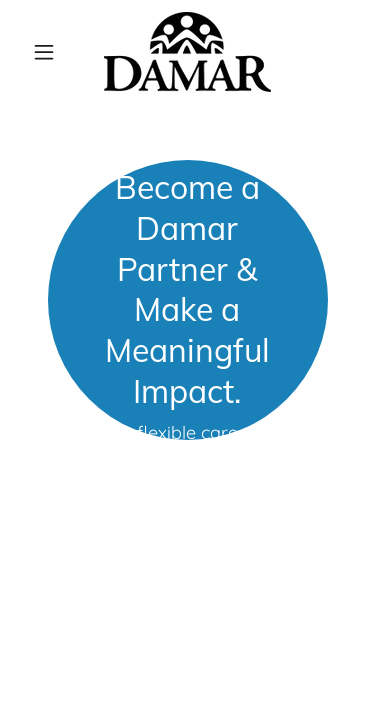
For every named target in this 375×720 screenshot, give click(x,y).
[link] (187, 52)
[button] (48, 52)
